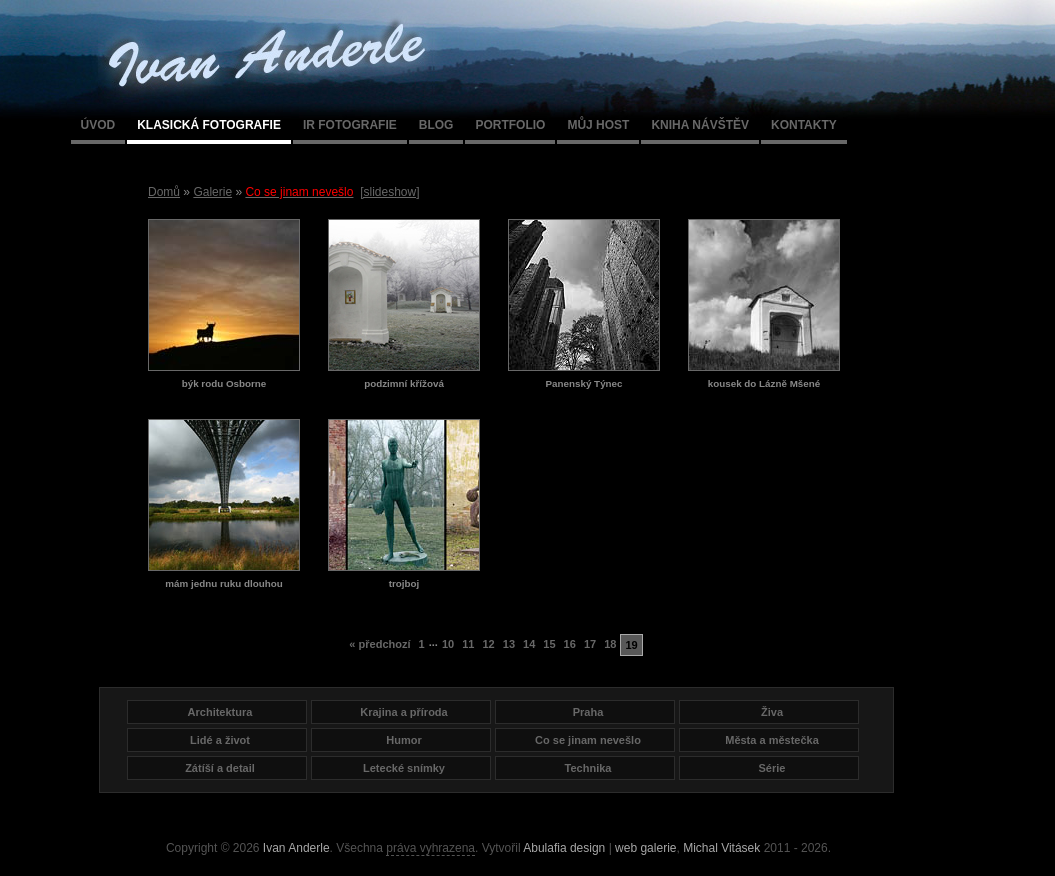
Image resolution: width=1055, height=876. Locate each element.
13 (509, 644)
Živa (772, 712)
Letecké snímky (404, 768)
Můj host (598, 125)
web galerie (645, 848)
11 (468, 644)
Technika (588, 768)
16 (570, 644)
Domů (164, 192)
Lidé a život (220, 740)
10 (448, 644)
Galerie (212, 192)
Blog (436, 125)
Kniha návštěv (700, 125)
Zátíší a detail (220, 768)
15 (549, 644)
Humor (403, 740)
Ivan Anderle (296, 848)
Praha (588, 712)
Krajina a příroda (403, 712)
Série (772, 768)
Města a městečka (772, 740)
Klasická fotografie (209, 125)
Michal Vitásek (721, 848)
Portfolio (510, 125)
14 (529, 644)
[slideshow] (389, 192)
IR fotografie (350, 125)
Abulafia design (564, 848)
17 (590, 644)
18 (610, 644)
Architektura (220, 712)
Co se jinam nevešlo (588, 740)
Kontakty (804, 125)
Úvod (98, 125)
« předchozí (379, 644)
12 (488, 644)
